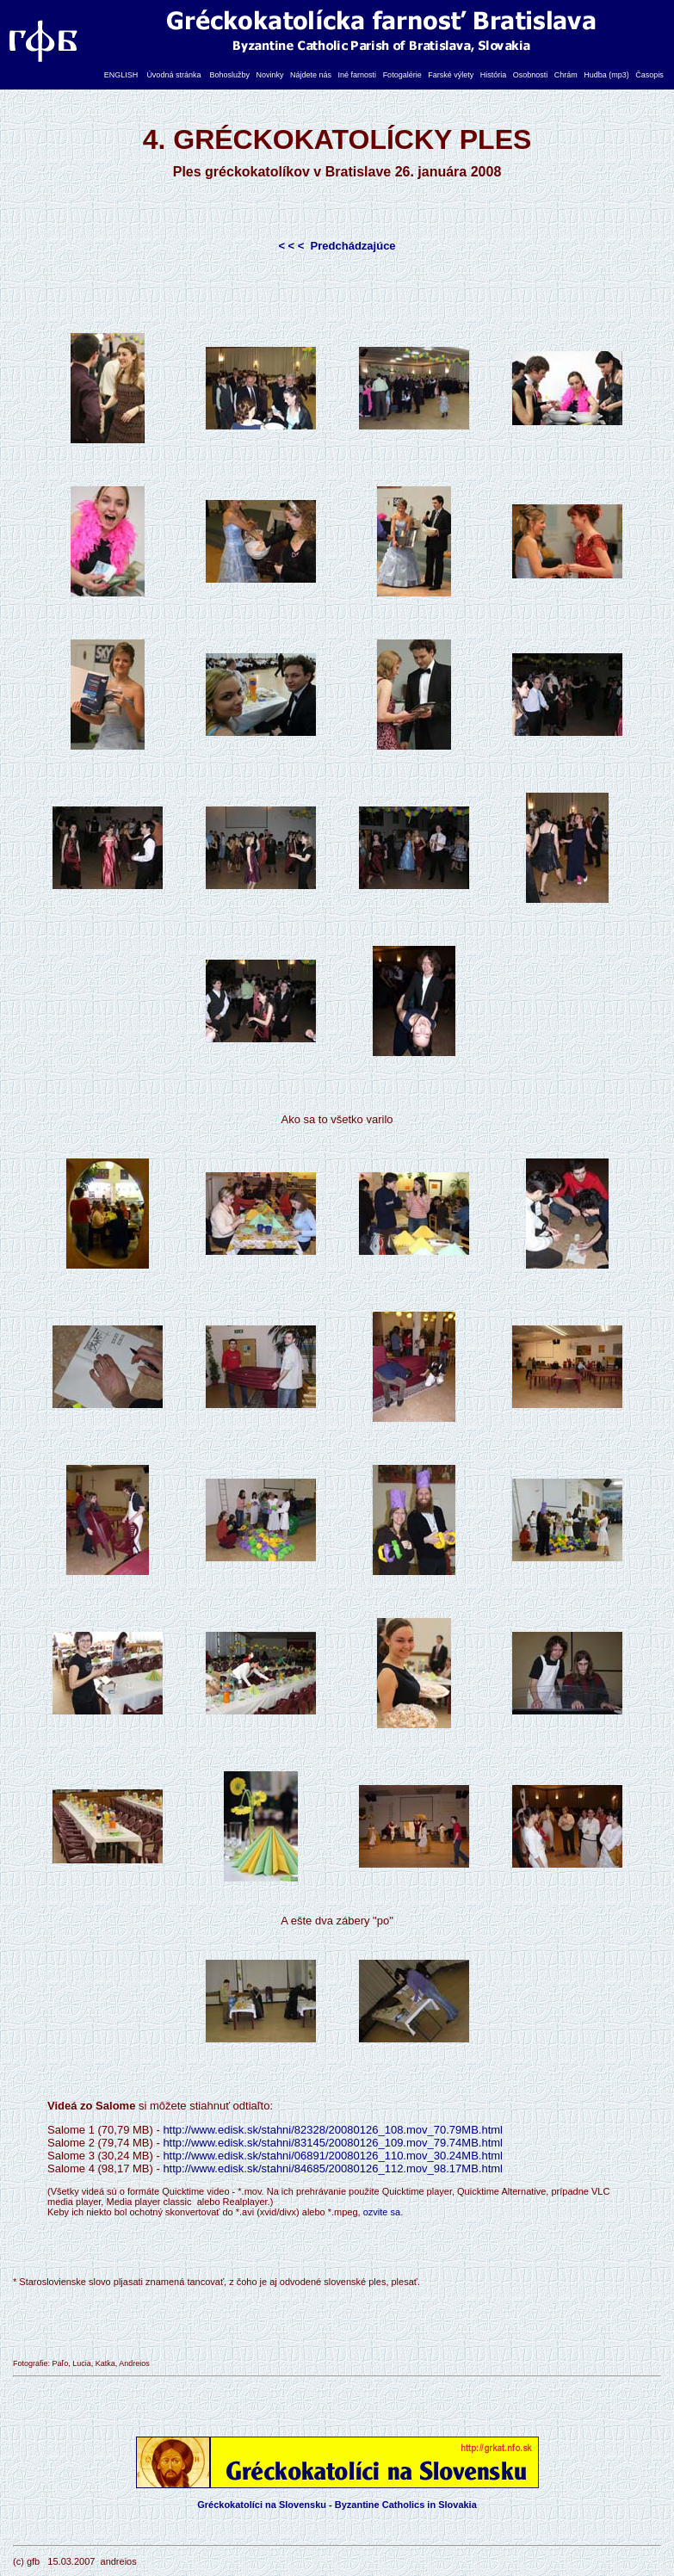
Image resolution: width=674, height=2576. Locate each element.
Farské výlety (450, 75)
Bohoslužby (229, 75)
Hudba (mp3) (606, 75)
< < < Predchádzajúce (336, 245)
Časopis (649, 75)
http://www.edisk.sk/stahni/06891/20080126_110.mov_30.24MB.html (333, 2155)
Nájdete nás (310, 75)
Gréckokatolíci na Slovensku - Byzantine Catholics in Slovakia (337, 2504)
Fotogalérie (402, 75)
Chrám (566, 75)
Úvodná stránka (173, 75)
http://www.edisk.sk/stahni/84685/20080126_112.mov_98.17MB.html (333, 2168)
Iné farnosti (357, 75)
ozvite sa (381, 2212)
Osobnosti (530, 75)
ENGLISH (121, 75)
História (493, 75)
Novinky (269, 75)
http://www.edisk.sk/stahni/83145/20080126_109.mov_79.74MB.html (333, 2142)
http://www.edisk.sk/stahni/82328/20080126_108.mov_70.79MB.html (333, 2129)
